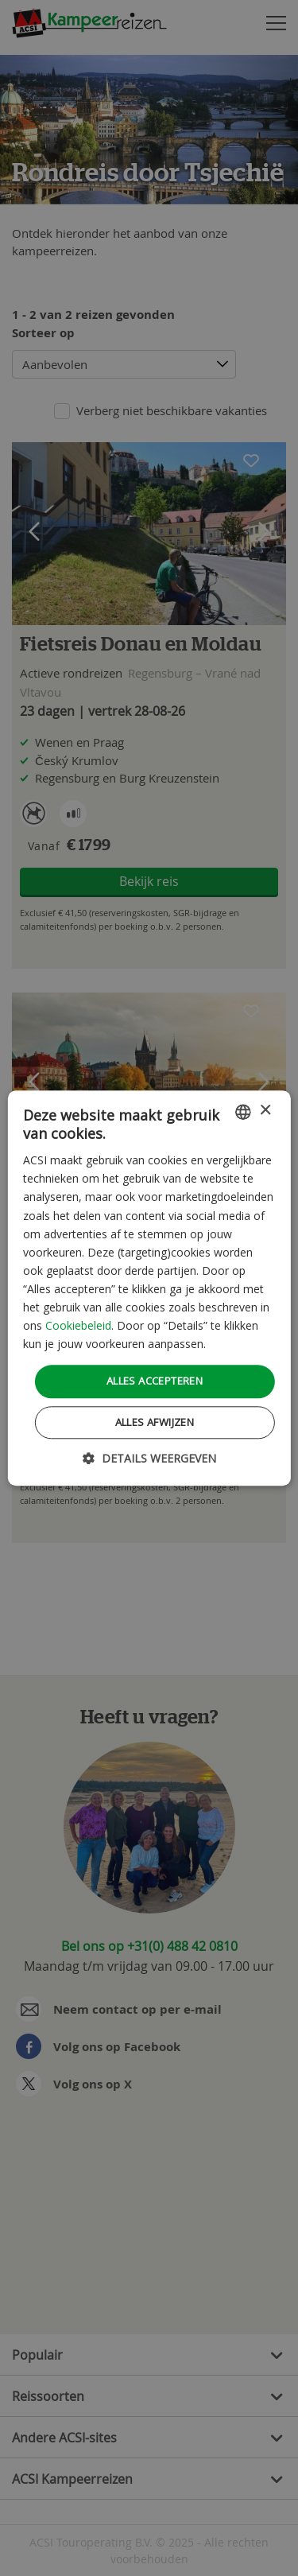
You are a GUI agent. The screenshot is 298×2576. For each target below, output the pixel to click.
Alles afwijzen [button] (155, 1422)
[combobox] (243, 1112)
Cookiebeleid (78, 1325)
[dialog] (148, 1288)
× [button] (265, 1111)
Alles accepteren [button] (154, 1381)
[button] (149, 1458)
